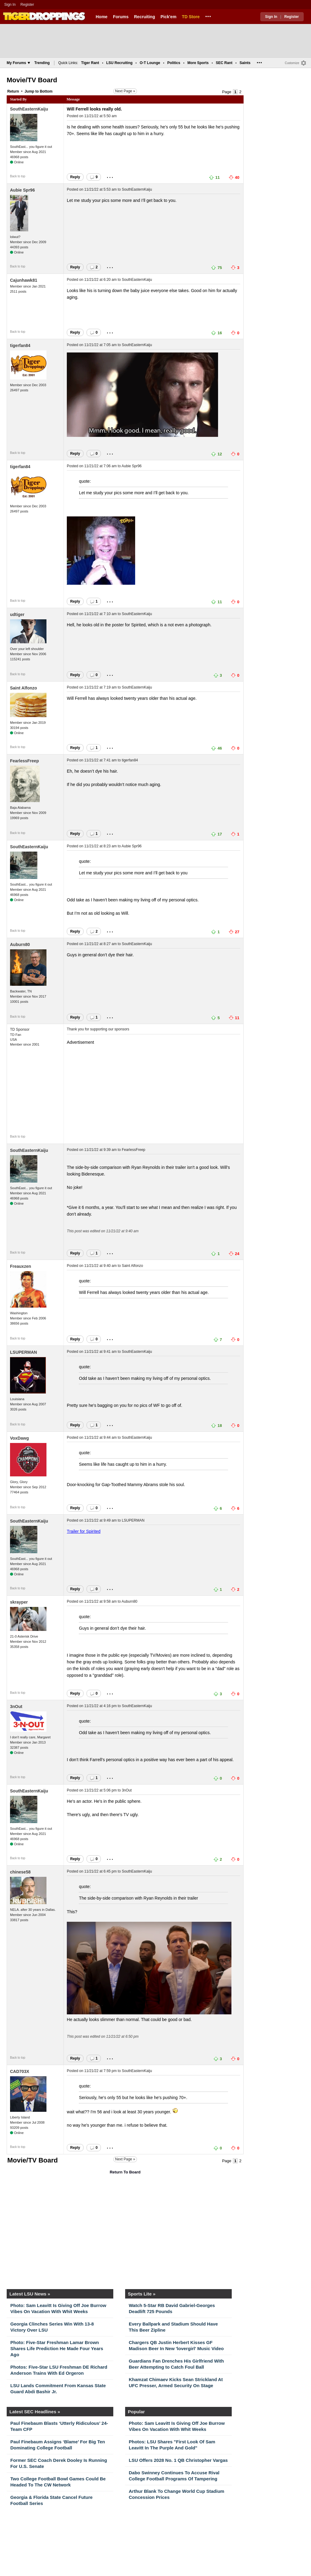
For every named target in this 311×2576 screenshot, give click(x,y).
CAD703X (19, 2071)
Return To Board (125, 2172)
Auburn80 (20, 944)
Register (27, 4)
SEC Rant (224, 63)
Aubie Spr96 (22, 190)
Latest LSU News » (29, 2293)
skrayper (19, 1602)
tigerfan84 (20, 345)
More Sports (198, 63)
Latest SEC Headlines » (34, 2411)
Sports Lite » (142, 2293)
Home (102, 16)
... (208, 15)
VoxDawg (19, 1438)
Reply (75, 177)
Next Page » (125, 91)
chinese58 (20, 1872)
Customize (292, 63)
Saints (245, 63)
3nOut (16, 1706)
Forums (120, 16)
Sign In (9, 4)
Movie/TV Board (32, 80)
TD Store (191, 16)
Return (13, 91)
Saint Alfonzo (23, 688)
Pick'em (168, 16)
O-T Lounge (150, 63)
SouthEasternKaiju (29, 109)
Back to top (17, 176)
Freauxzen (20, 1266)
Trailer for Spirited (84, 1531)
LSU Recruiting (119, 63)
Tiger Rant (90, 63)
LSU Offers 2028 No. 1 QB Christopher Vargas (178, 2460)
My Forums (18, 63)
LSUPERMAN (23, 1352)
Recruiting (144, 16)
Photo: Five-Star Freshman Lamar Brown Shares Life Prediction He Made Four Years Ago (56, 2348)
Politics (173, 63)
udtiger (17, 614)
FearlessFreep (24, 760)
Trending (42, 63)
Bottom (46, 91)
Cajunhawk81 (23, 280)
